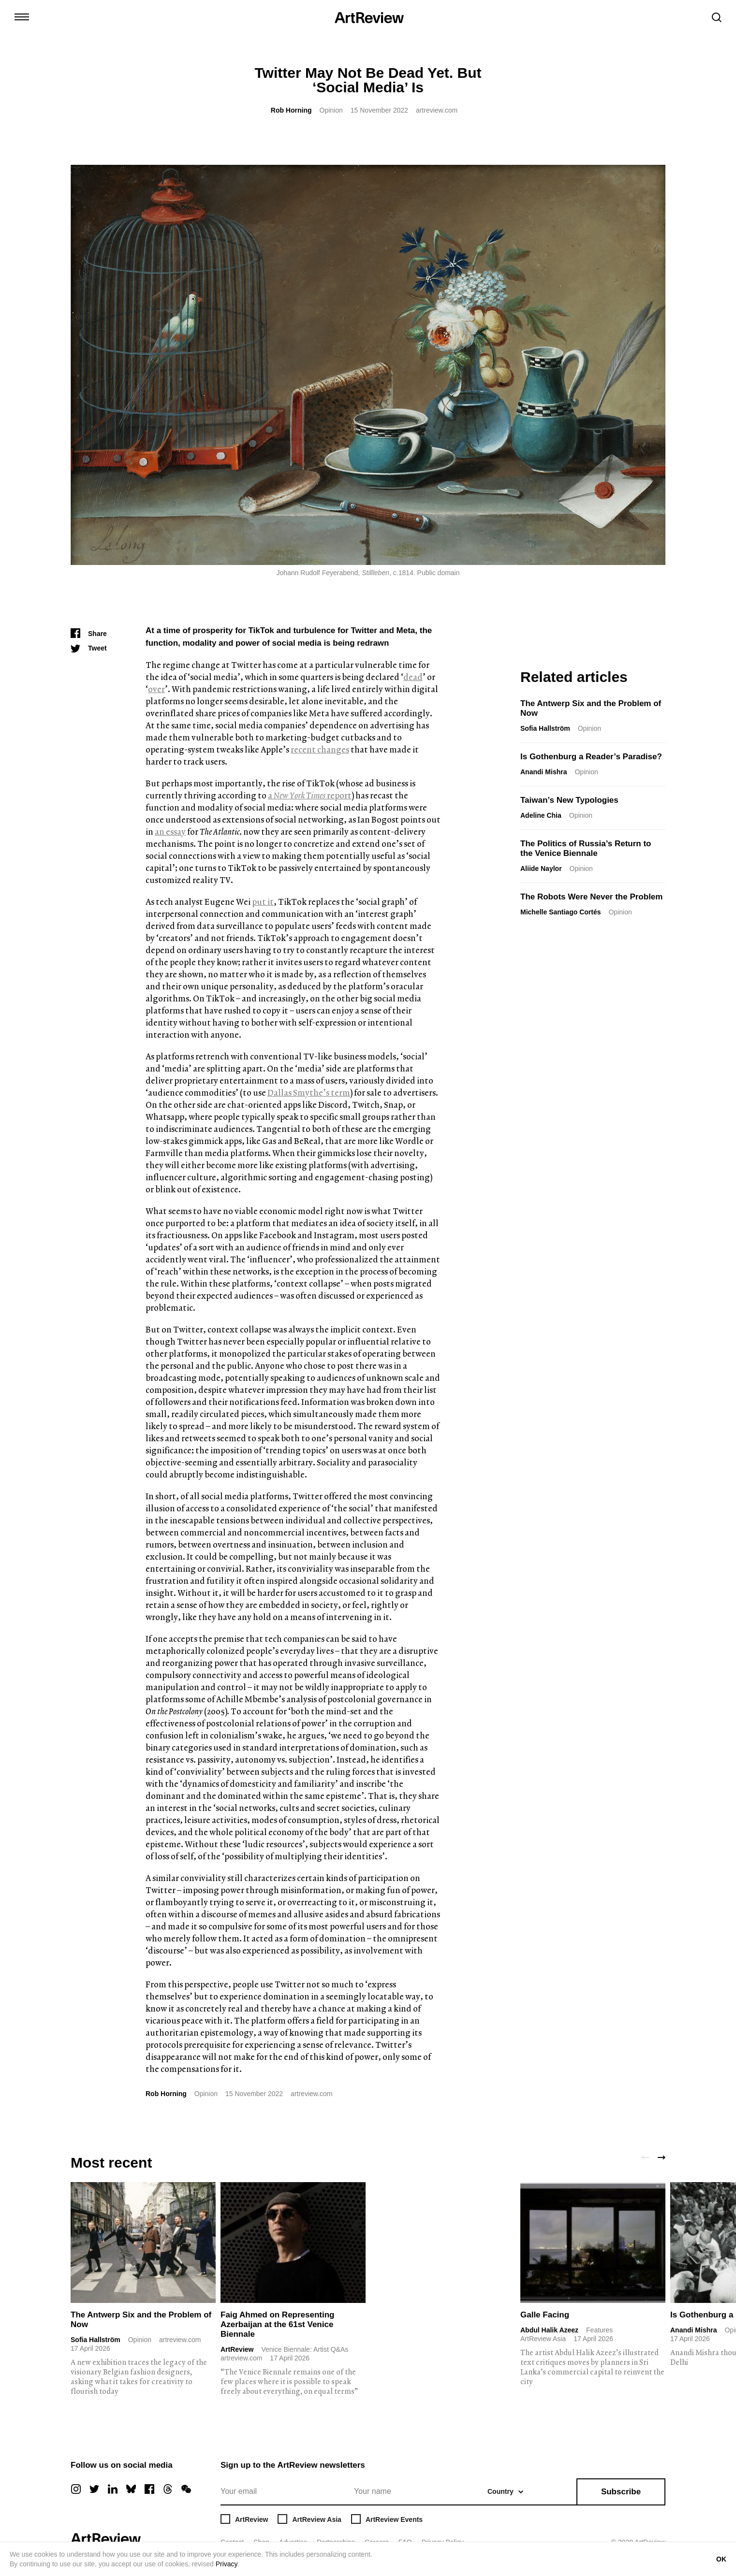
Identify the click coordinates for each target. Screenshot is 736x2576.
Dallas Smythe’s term (308, 1092)
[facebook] (149, 2489)
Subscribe (621, 2491)
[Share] (89, 633)
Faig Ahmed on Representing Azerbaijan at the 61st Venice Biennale (278, 2324)
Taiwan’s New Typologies (569, 800)
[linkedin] (112, 2489)
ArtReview (237, 2349)
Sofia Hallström (545, 728)
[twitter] (94, 2489)
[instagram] (76, 2489)
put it (263, 902)
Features (599, 2330)
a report (310, 795)
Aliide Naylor (541, 868)
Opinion (331, 110)
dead (413, 677)
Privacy (226, 2564)
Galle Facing (544, 2314)
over (156, 689)
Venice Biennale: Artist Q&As (304, 2349)
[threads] (168, 2489)
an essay (170, 831)
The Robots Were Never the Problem (591, 896)
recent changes (320, 749)
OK (721, 2559)
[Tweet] (89, 648)
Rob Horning (291, 110)
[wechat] (186, 2489)
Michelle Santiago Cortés (560, 912)
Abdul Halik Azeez (549, 2330)
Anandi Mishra (543, 772)
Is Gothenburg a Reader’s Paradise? (591, 756)
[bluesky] (131, 2489)
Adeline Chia (540, 815)
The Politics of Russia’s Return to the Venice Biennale (585, 848)
